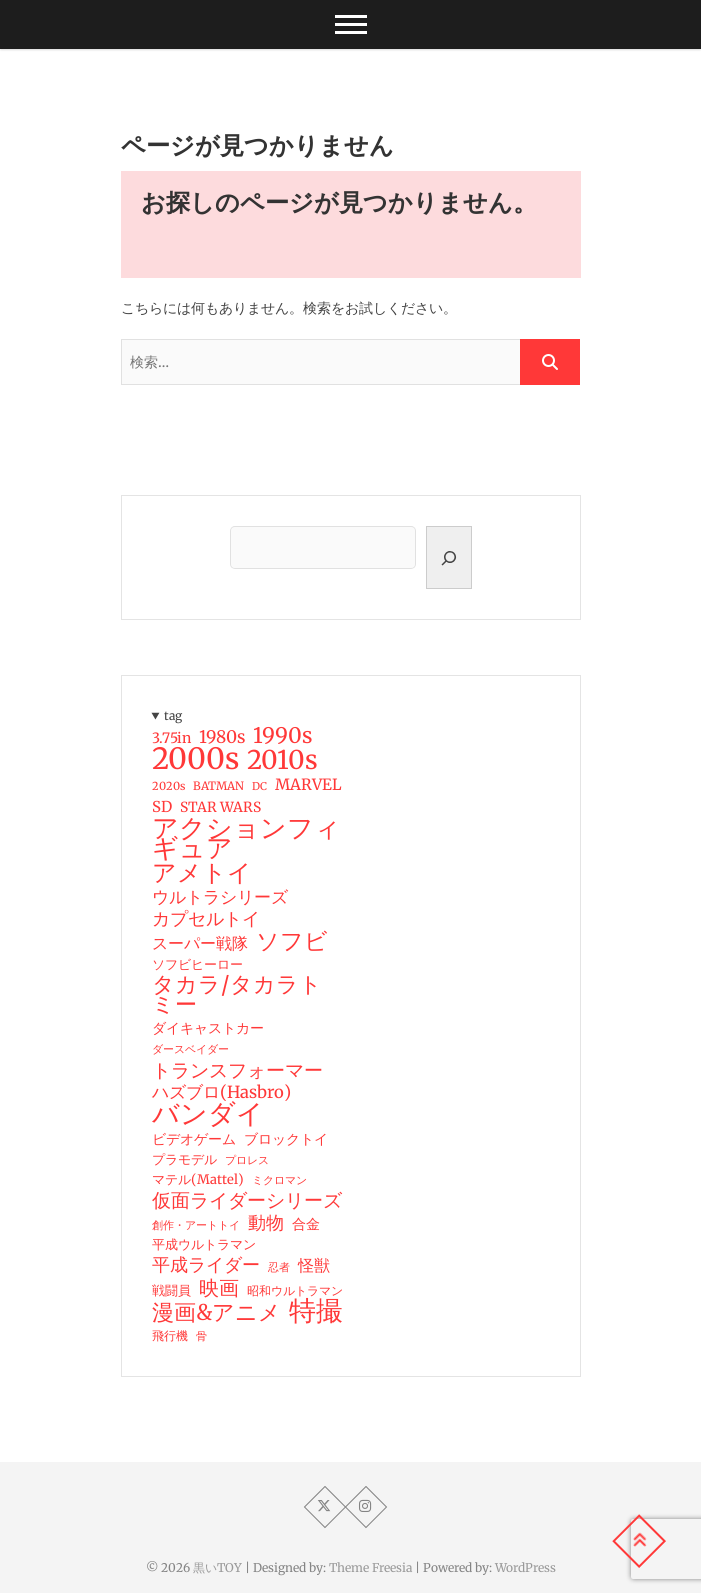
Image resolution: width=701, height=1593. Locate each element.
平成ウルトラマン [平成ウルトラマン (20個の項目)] (204, 1244)
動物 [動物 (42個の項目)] (266, 1223)
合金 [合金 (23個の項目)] (306, 1224)
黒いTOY (217, 1567)
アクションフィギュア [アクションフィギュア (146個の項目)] (246, 838)
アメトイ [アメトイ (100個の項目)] (202, 873)
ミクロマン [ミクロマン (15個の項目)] (279, 1180)
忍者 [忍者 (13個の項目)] (279, 1267)
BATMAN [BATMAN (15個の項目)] (218, 786)
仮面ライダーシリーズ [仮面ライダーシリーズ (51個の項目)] (247, 1200)
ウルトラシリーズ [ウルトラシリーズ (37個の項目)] (220, 897)
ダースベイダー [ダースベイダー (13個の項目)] (190, 1049)
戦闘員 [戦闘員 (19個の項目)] (171, 1290)
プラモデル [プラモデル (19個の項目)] (184, 1159)
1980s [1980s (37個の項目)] (222, 737)
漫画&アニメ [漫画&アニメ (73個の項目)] (216, 1313)
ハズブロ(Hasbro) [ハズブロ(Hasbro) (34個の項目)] (221, 1093)
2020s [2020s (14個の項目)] (168, 786)
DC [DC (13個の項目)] (259, 786)
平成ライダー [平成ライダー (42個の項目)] (206, 1265)
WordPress (525, 1567)
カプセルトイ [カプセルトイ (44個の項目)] (206, 919)
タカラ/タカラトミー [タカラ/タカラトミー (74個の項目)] (237, 995)
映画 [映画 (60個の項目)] (219, 1288)
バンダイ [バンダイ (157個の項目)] (208, 1114)
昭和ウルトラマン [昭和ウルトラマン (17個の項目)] (295, 1290)
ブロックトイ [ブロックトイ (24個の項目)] (286, 1139)
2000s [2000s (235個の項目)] (195, 759)
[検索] (449, 557)
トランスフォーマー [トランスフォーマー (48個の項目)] (237, 1070)
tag (173, 715)
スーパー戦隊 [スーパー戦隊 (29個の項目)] (200, 943)
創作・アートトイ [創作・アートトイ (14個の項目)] (196, 1225)
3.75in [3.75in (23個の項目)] (171, 738)
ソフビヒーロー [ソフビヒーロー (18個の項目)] (197, 964)
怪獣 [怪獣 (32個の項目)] (314, 1265)
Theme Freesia (370, 1567)
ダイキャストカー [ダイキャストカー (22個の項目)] (208, 1028)
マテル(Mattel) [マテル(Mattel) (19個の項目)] (198, 1179)
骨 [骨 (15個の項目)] (201, 1336)
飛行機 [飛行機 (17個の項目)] (170, 1335)
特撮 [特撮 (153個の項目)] (316, 1311)
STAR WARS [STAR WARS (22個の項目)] (220, 807)
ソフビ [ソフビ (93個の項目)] (292, 941)
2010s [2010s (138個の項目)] (282, 760)
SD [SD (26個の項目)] (162, 806)
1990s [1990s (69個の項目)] (282, 736)
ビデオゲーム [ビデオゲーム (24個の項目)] (194, 1139)
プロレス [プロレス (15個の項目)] (247, 1160)
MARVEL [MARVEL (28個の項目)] (308, 784)
